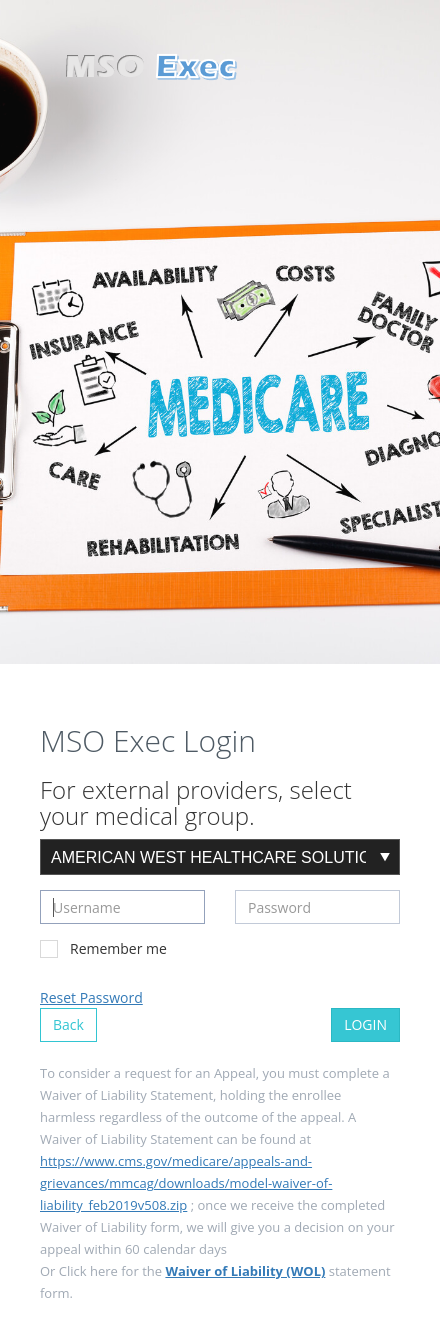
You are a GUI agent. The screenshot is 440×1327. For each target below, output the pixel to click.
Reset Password (91, 997)
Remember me (103, 948)
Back (68, 1024)
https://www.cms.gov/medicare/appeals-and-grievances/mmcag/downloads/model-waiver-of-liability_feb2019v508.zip (186, 1183)
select (385, 857)
